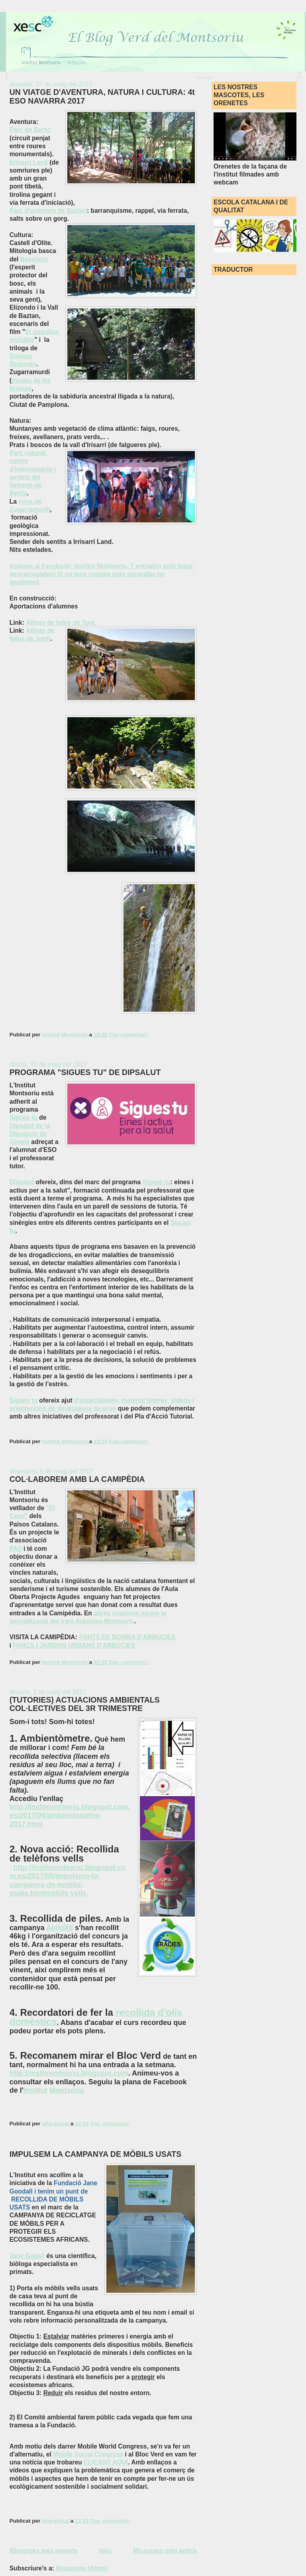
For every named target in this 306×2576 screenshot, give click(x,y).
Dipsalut (22, 1182)
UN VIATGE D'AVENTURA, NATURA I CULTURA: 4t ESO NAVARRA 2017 (102, 96)
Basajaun (34, 259)
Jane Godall (27, 2255)
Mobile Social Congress (88, 2454)
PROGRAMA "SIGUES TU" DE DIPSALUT (85, 1072)
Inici (105, 2550)
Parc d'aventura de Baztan (48, 210)
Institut (35, 2090)
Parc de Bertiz (30, 129)
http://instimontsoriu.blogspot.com (69, 2073)
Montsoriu (66, 2090)
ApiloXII (59, 1928)
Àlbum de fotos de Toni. (61, 622)
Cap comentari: (129, 1035)
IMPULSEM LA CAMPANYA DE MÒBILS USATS (96, 2154)
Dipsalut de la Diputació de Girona (30, 1134)
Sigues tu (23, 1117)
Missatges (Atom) (82, 2568)
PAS (16, 1548)
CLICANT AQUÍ (106, 2462)
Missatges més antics (165, 2550)
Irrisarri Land (29, 162)
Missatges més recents (44, 2550)
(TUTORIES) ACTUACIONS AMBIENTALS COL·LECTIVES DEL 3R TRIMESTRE (85, 1704)
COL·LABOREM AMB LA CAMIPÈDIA (77, 1479)
